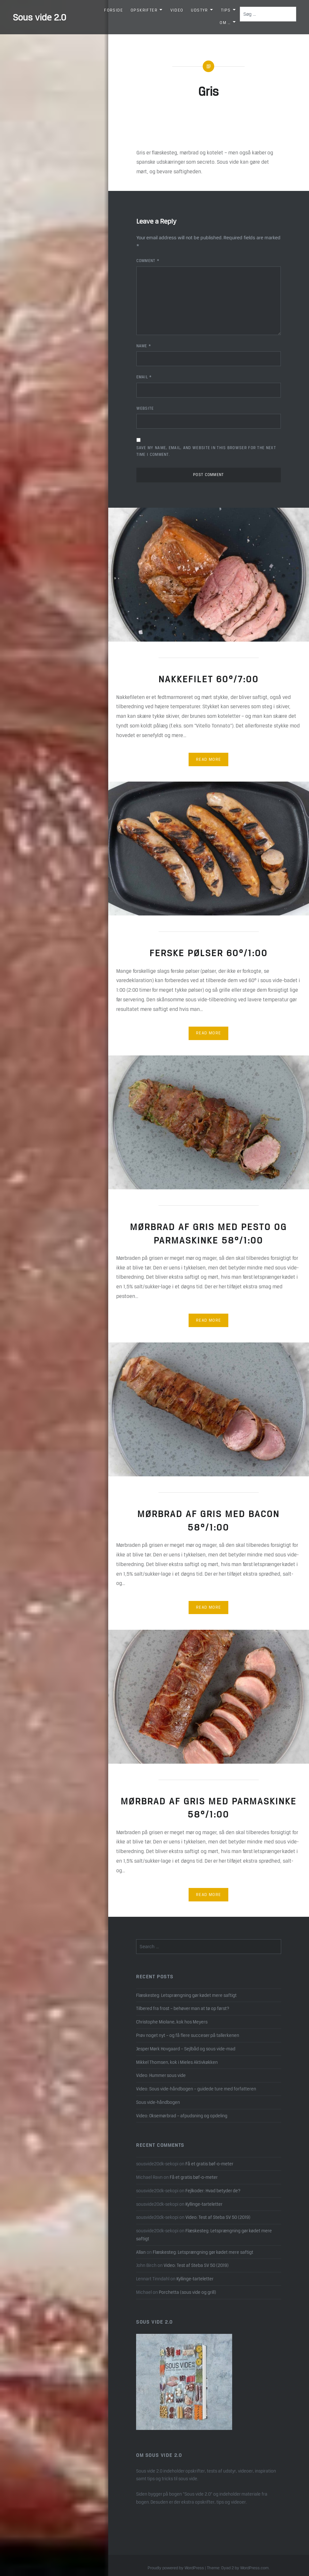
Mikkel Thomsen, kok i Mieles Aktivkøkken (177, 2062)
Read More (208, 759)
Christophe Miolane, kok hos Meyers (171, 2021)
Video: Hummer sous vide (161, 2075)
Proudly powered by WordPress (176, 2567)
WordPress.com (254, 2567)
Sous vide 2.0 (39, 17)
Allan (141, 2252)
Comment (148, 260)
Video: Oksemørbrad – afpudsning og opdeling (181, 2115)
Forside (113, 10)
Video (176, 10)
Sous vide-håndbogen (158, 2102)
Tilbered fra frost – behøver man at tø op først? (182, 2008)
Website (145, 408)
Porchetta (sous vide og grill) (187, 2292)
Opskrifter (144, 10)
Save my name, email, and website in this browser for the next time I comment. (206, 451)
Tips (226, 10)
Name (143, 346)
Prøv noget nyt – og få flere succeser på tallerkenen (187, 2035)
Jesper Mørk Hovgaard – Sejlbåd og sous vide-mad (185, 2048)
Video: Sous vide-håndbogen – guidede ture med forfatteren (196, 2088)
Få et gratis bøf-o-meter (209, 2163)
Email (144, 377)
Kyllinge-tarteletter (204, 2204)
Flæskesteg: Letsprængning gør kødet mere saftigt (186, 1995)
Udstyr (199, 10)
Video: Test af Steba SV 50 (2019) (217, 2217)
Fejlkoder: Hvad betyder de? (212, 2190)
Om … (225, 22)
